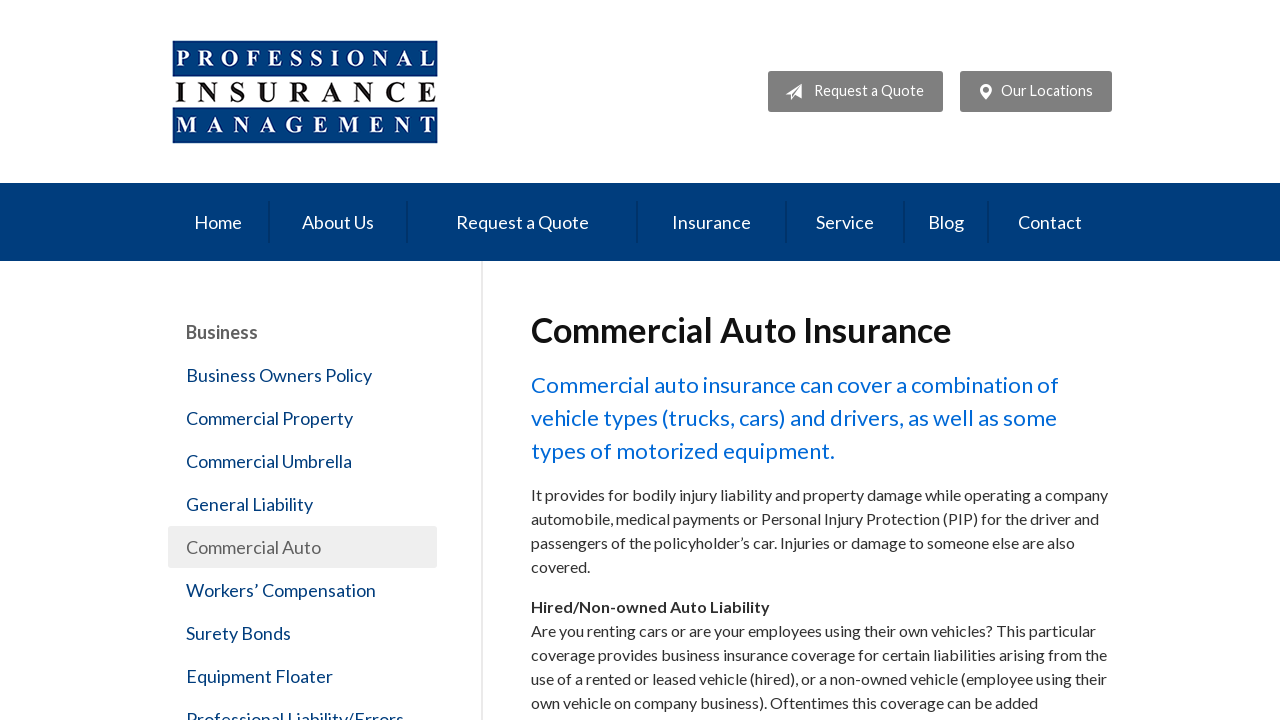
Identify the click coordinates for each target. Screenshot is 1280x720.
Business (222, 332)
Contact (1050, 222)
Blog (946, 222)
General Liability (249, 504)
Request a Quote (850, 92)
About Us (338, 222)
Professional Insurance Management (305, 91)
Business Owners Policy (279, 375)
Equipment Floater (259, 676)
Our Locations (1031, 92)
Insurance (711, 222)
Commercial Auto (253, 547)
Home (218, 222)
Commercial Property (269, 418)
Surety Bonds (238, 633)
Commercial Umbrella (269, 461)
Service (845, 222)
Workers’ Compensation (281, 590)
